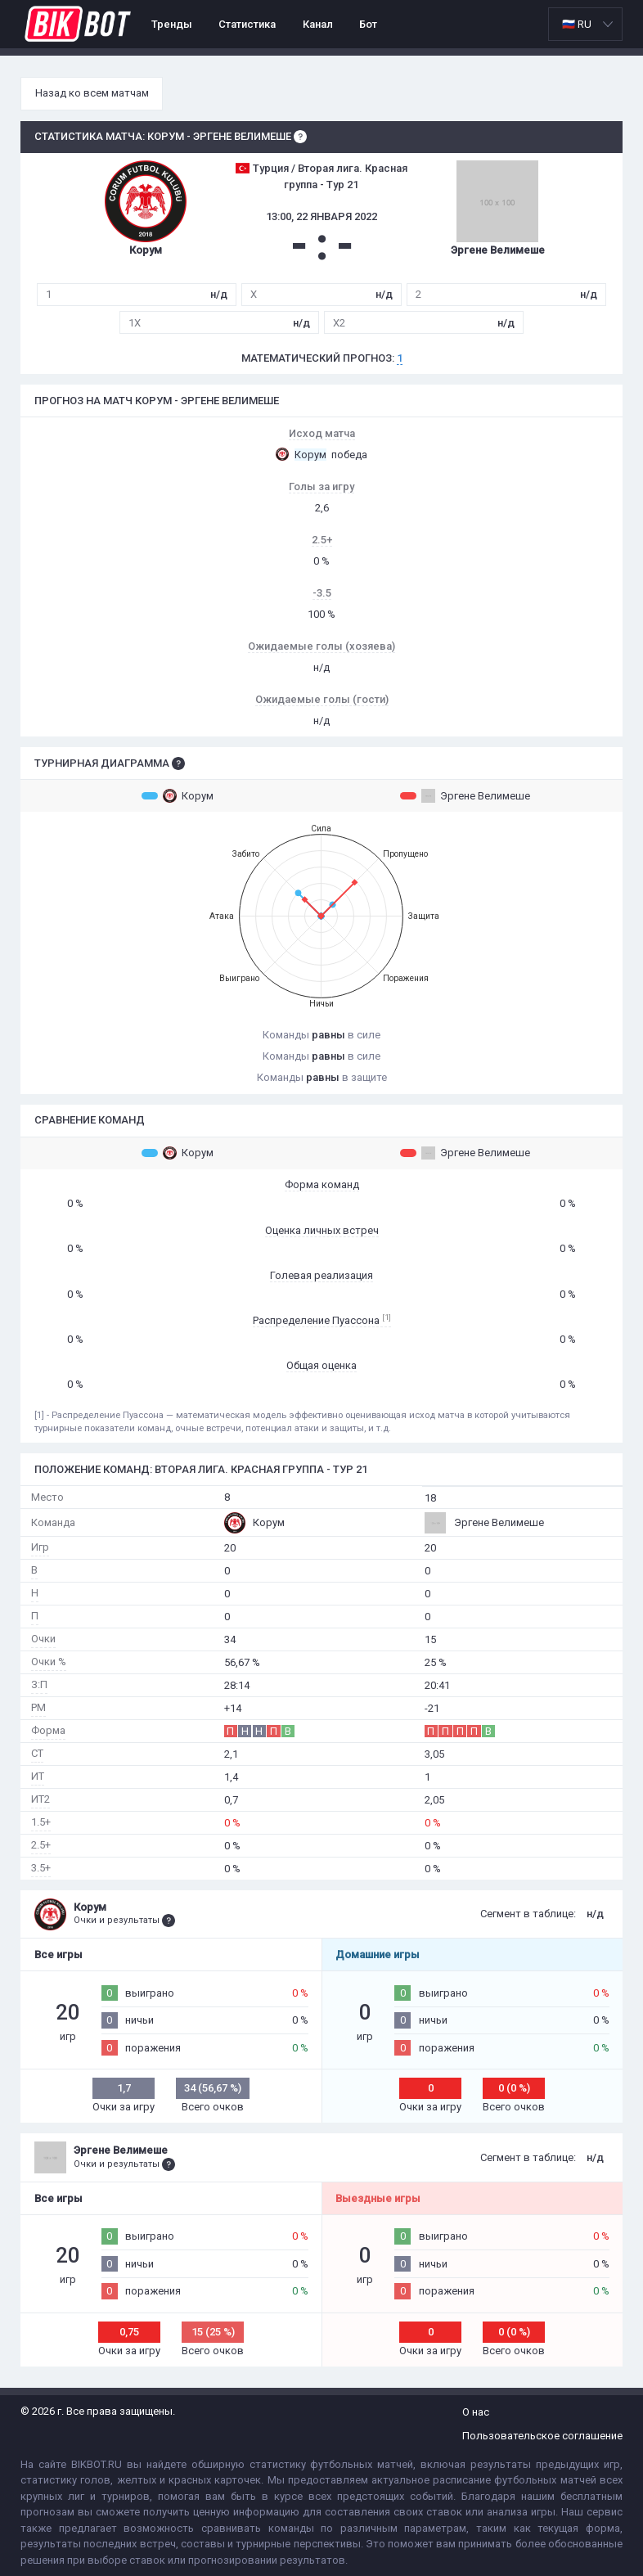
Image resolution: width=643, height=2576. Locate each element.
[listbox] (585, 24)
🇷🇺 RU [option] (576, 24)
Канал (318, 24)
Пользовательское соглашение (542, 2436)
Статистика (247, 24)
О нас (475, 2412)
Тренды (171, 24)
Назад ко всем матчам (92, 93)
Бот (368, 24)
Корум (178, 795)
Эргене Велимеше (465, 795)
